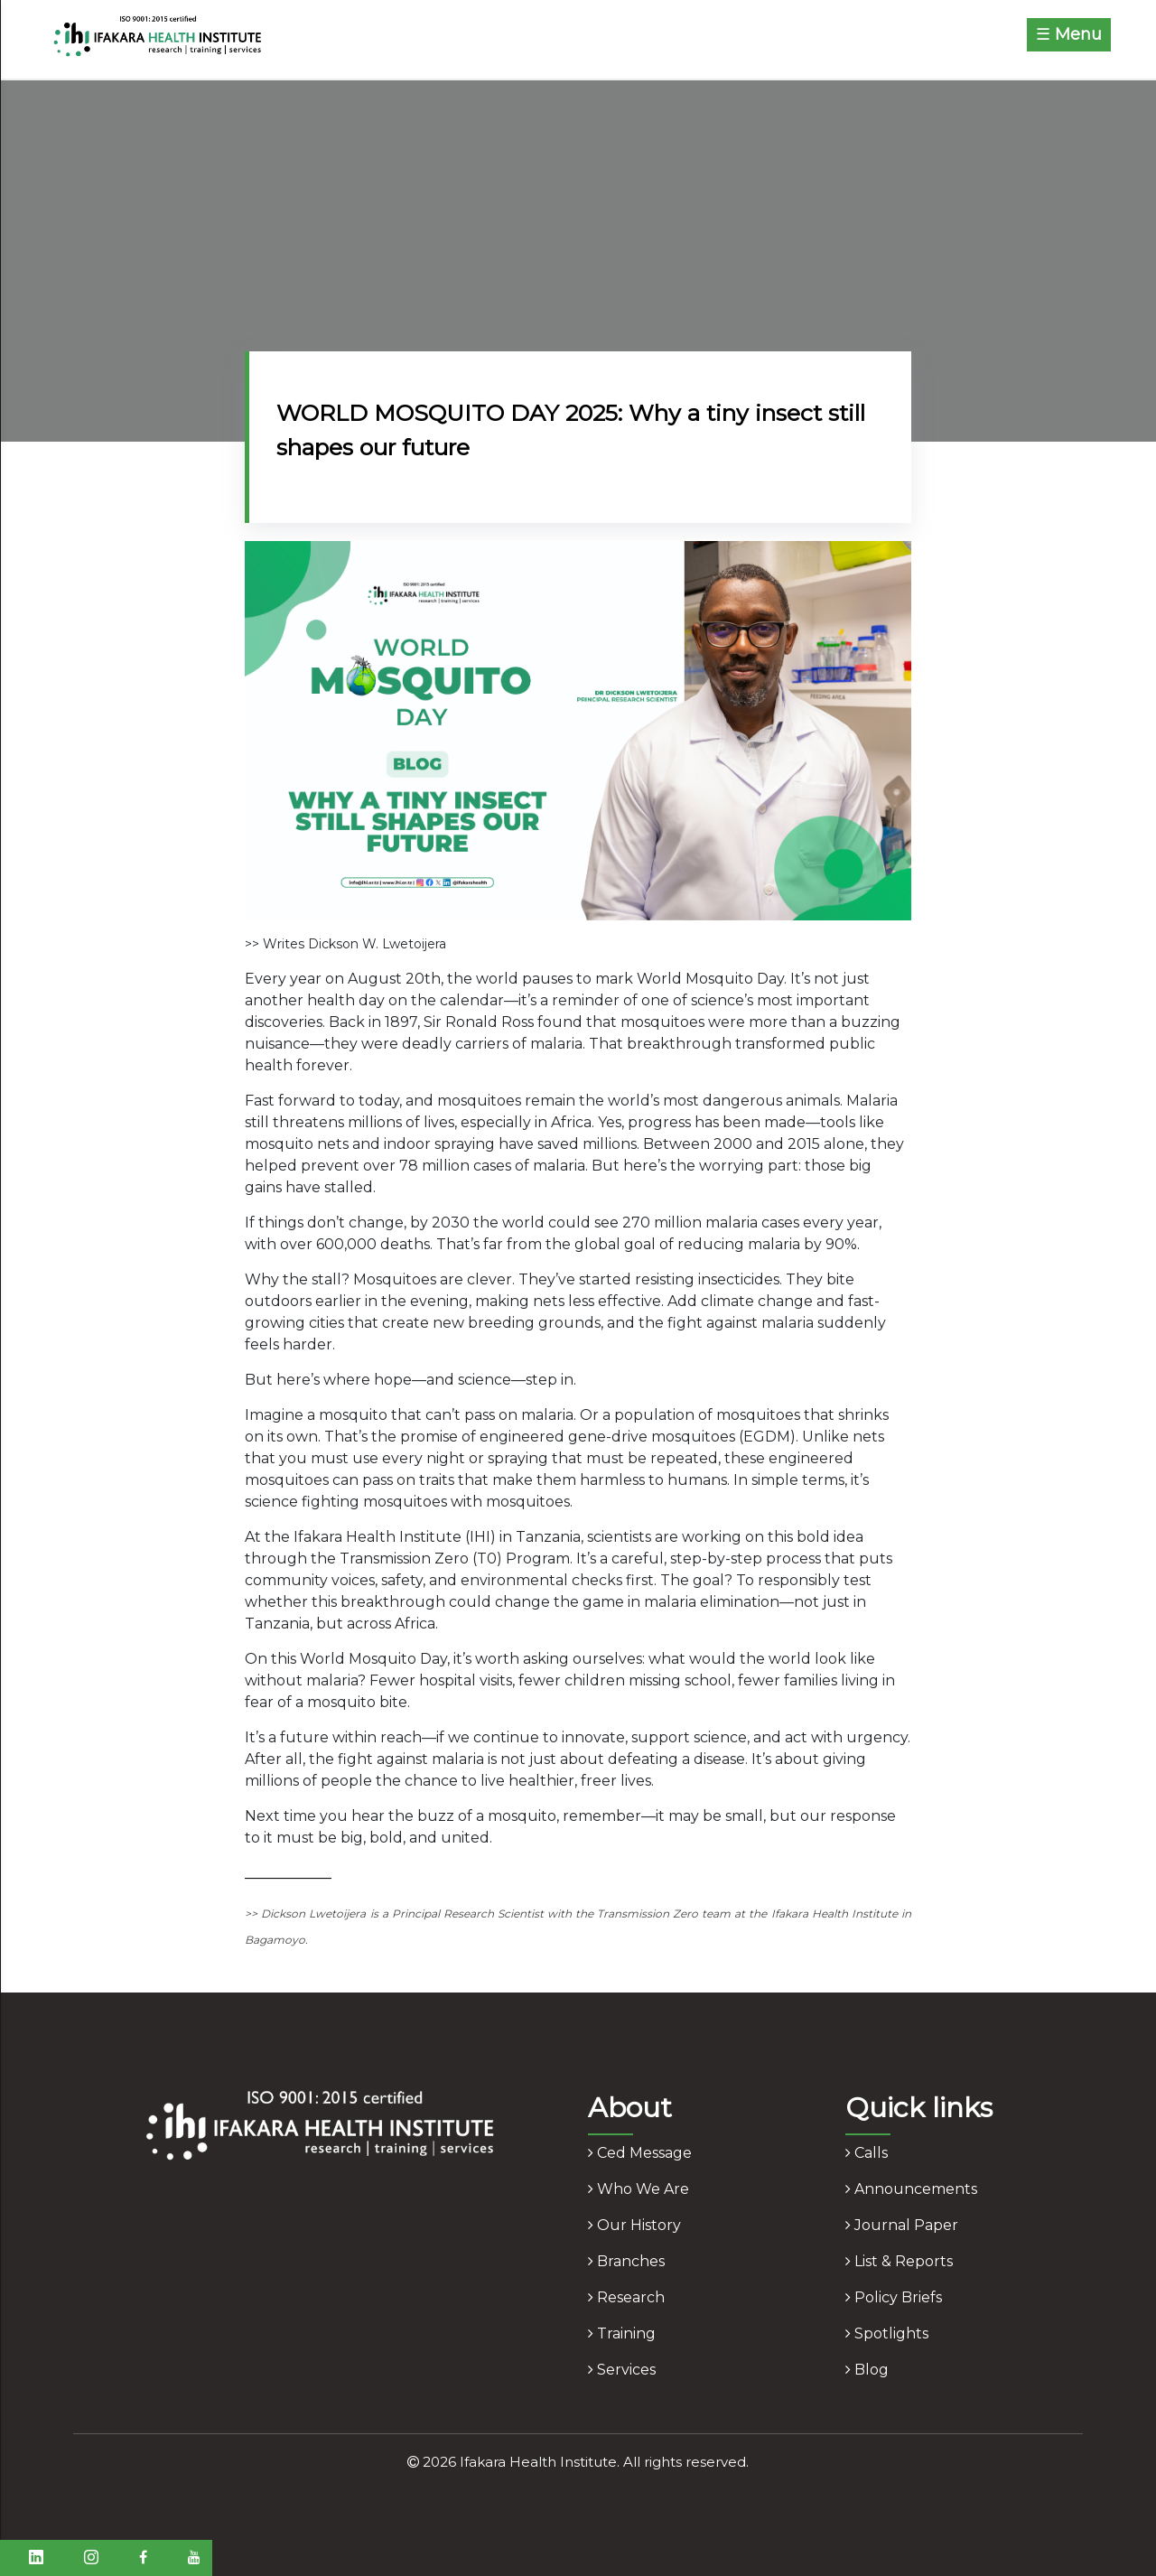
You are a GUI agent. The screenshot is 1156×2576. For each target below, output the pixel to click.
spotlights (886, 2333)
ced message (640, 2152)
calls (866, 2152)
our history (634, 2225)
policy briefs (893, 2297)
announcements (911, 2189)
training (622, 2333)
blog (867, 2369)
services (622, 2369)
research (626, 2297)
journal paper (901, 2225)
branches (626, 2261)
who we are (638, 2189)
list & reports (899, 2261)
